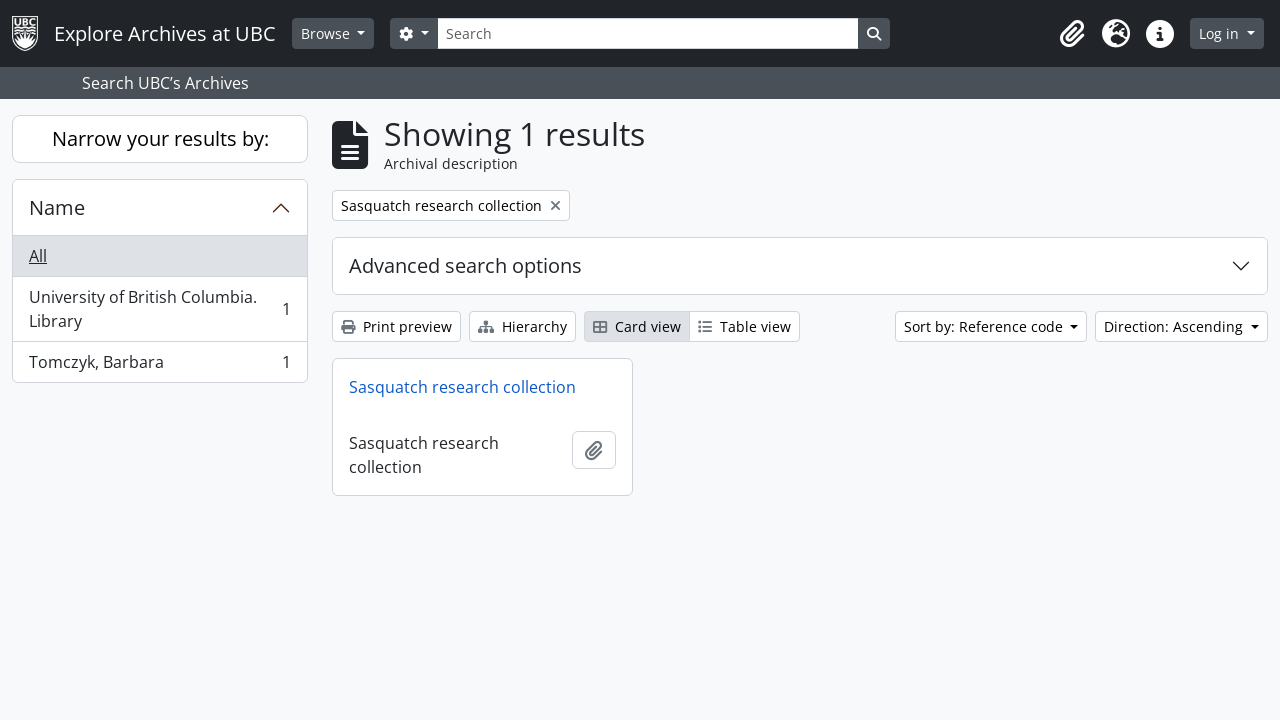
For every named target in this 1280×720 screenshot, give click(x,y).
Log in (1221, 33)
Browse (327, 33)
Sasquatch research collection (462, 387)
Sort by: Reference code (985, 326)
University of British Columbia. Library (159, 309)
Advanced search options (465, 265)
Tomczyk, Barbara (159, 366)
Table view (744, 326)
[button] (1072, 34)
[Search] (648, 33)
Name (57, 207)
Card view (637, 326)
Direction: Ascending (1175, 326)
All (38, 256)
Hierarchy (522, 326)
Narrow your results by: (160, 138)
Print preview (396, 326)
